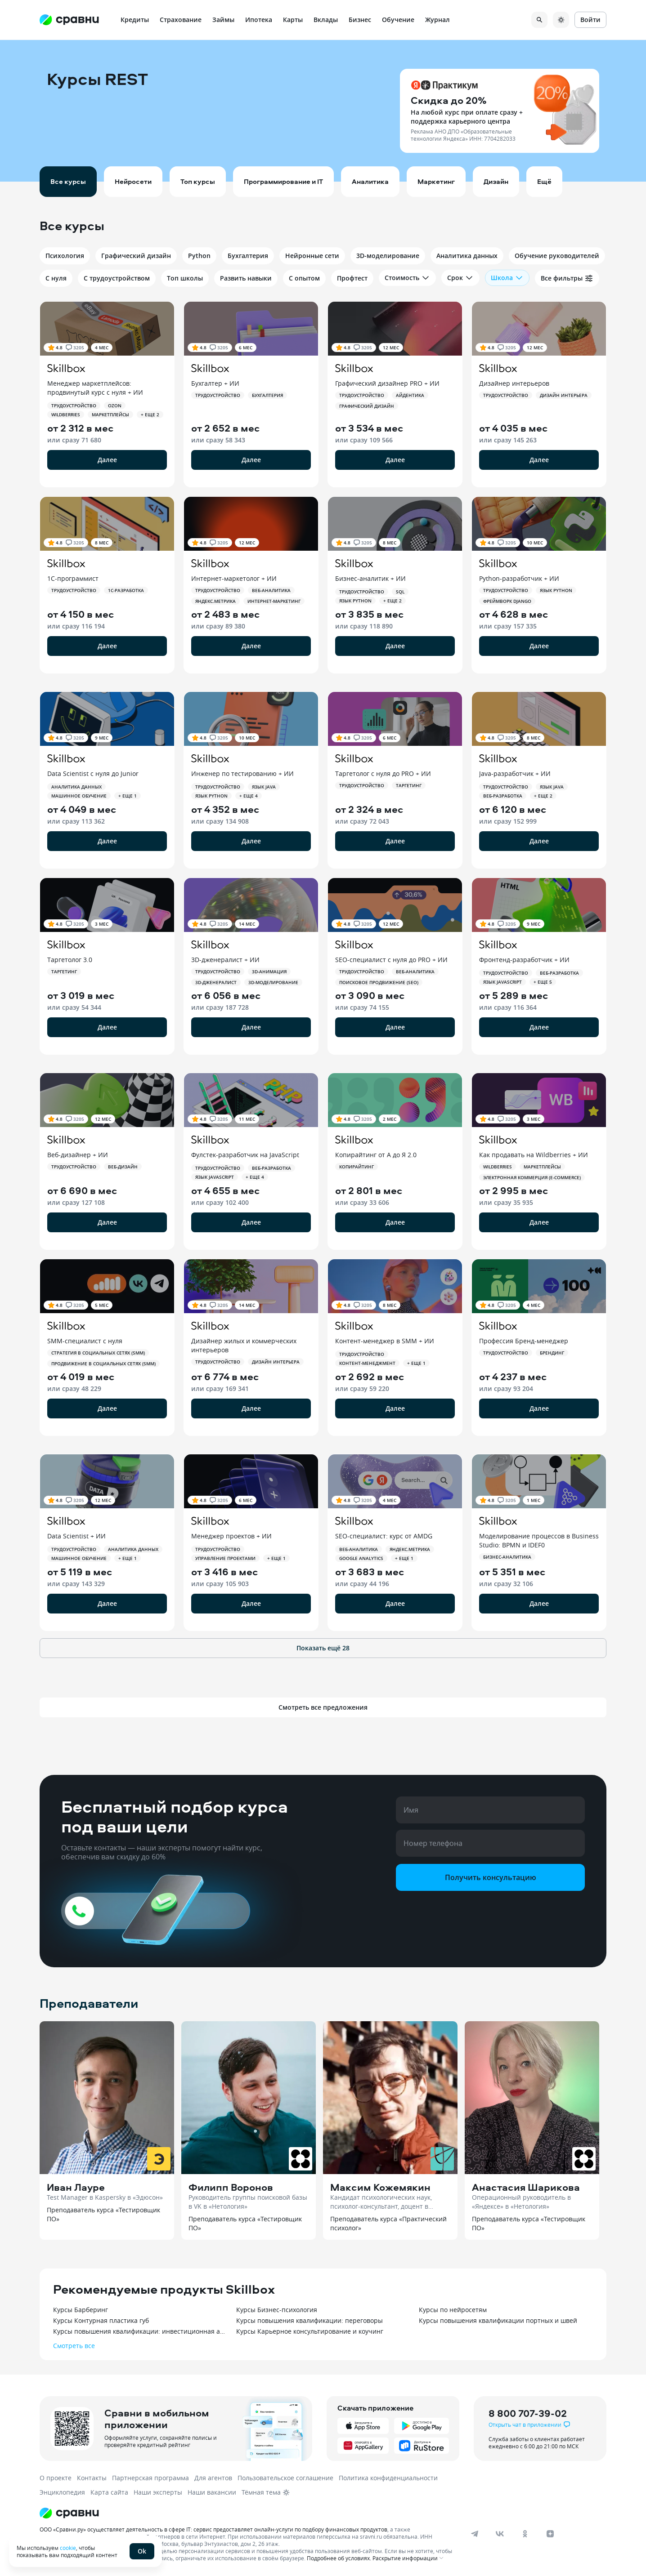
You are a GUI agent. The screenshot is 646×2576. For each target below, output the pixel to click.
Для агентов (213, 2477)
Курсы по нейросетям (453, 2309)
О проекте (56, 2477)
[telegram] (474, 2533)
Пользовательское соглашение (285, 2477)
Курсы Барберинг (80, 2309)
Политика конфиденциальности (388, 2477)
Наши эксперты (158, 2492)
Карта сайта (109, 2492)
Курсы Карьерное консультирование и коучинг (309, 2331)
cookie (68, 2547)
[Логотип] (248, 2513)
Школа (507, 277)
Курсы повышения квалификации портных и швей (498, 2320)
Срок (460, 277)
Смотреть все (74, 2345)
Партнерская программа (150, 2477)
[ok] (524, 2533)
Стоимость (407, 277)
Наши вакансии (212, 2492)
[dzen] (550, 2533)
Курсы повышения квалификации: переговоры (309, 2320)
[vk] (499, 2533)
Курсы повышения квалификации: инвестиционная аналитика (140, 2331)
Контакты (92, 2477)
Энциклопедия (62, 2492)
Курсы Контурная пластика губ (101, 2320)
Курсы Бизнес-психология (276, 2309)
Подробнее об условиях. (339, 2558)
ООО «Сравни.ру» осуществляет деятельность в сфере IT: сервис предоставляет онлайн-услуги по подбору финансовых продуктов (213, 2529)
